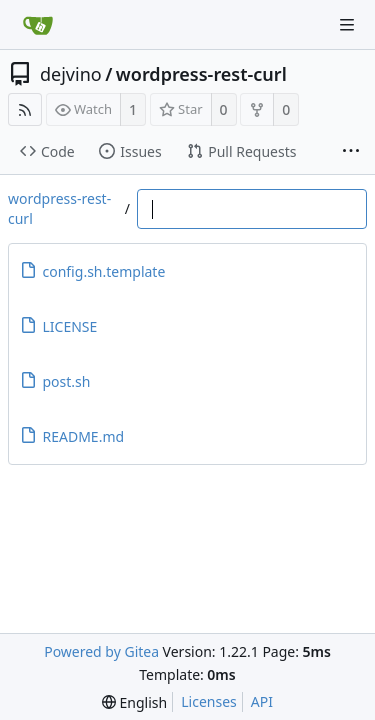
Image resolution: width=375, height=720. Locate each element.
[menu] (134, 702)
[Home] (38, 25)
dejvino (71, 74)
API (262, 701)
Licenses (209, 701)
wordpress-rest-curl (201, 74)
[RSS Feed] (25, 109)
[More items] (351, 152)
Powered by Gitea (101, 651)
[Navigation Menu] (347, 25)
